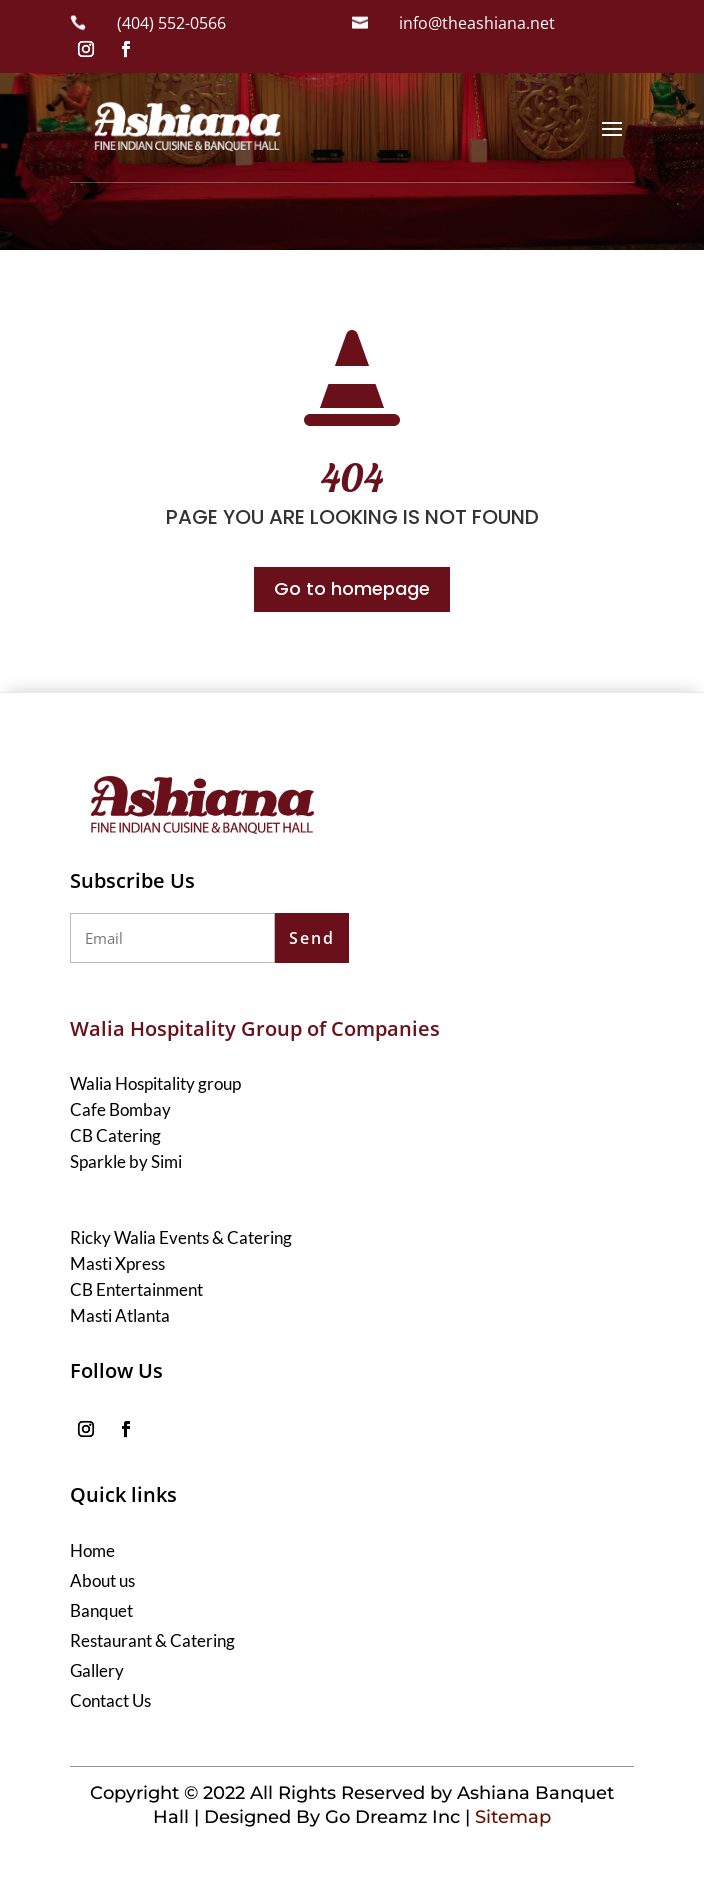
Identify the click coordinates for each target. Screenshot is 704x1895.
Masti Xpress (117, 1263)
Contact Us (110, 1702)
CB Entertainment (136, 1289)
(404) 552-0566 (171, 23)
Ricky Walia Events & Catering (181, 1237)
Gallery (97, 1672)
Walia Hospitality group (155, 1083)
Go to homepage (352, 588)
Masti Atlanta (120, 1315)
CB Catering (115, 1135)
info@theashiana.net (477, 23)
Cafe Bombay (120, 1109)
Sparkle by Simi (126, 1161)
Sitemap (513, 1817)
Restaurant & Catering (152, 1642)
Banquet (101, 1612)
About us (102, 1582)
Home (92, 1552)
